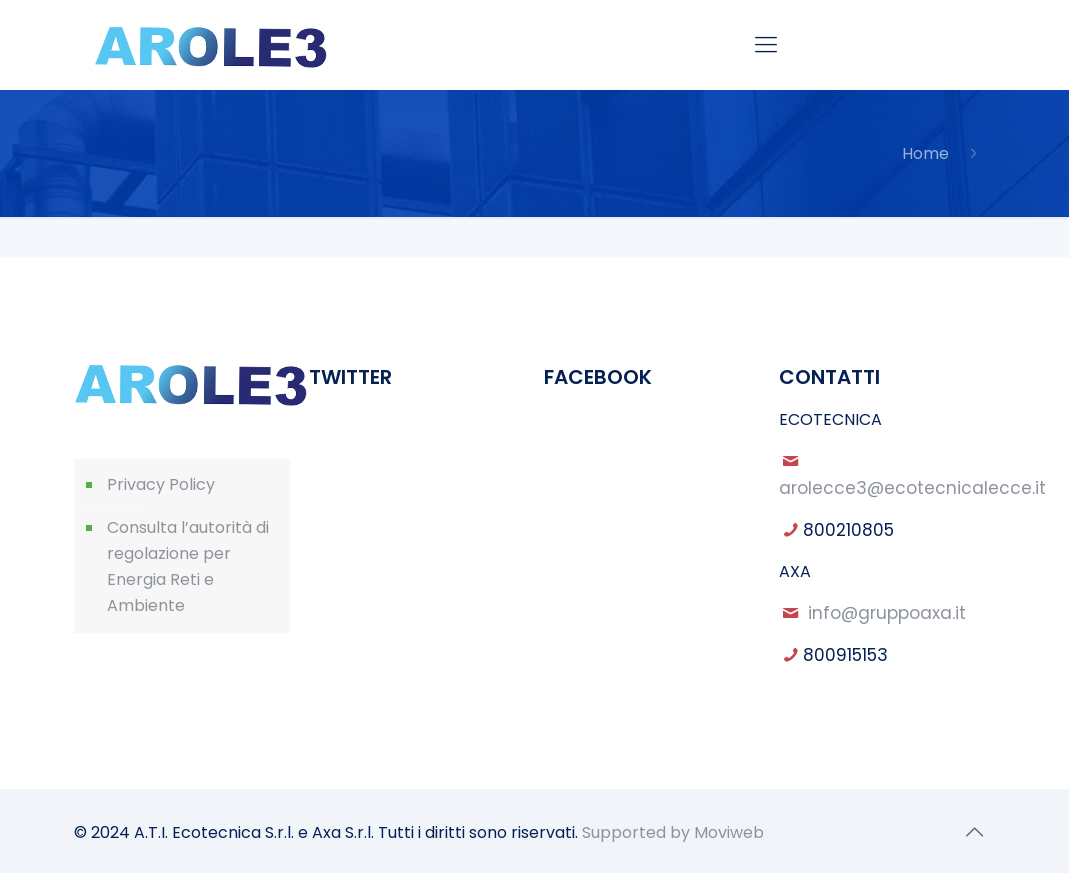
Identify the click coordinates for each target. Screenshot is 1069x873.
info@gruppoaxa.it (887, 613)
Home (925, 153)
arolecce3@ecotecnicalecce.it (912, 488)
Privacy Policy (161, 484)
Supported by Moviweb (673, 832)
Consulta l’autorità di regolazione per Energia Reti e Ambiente (188, 566)
